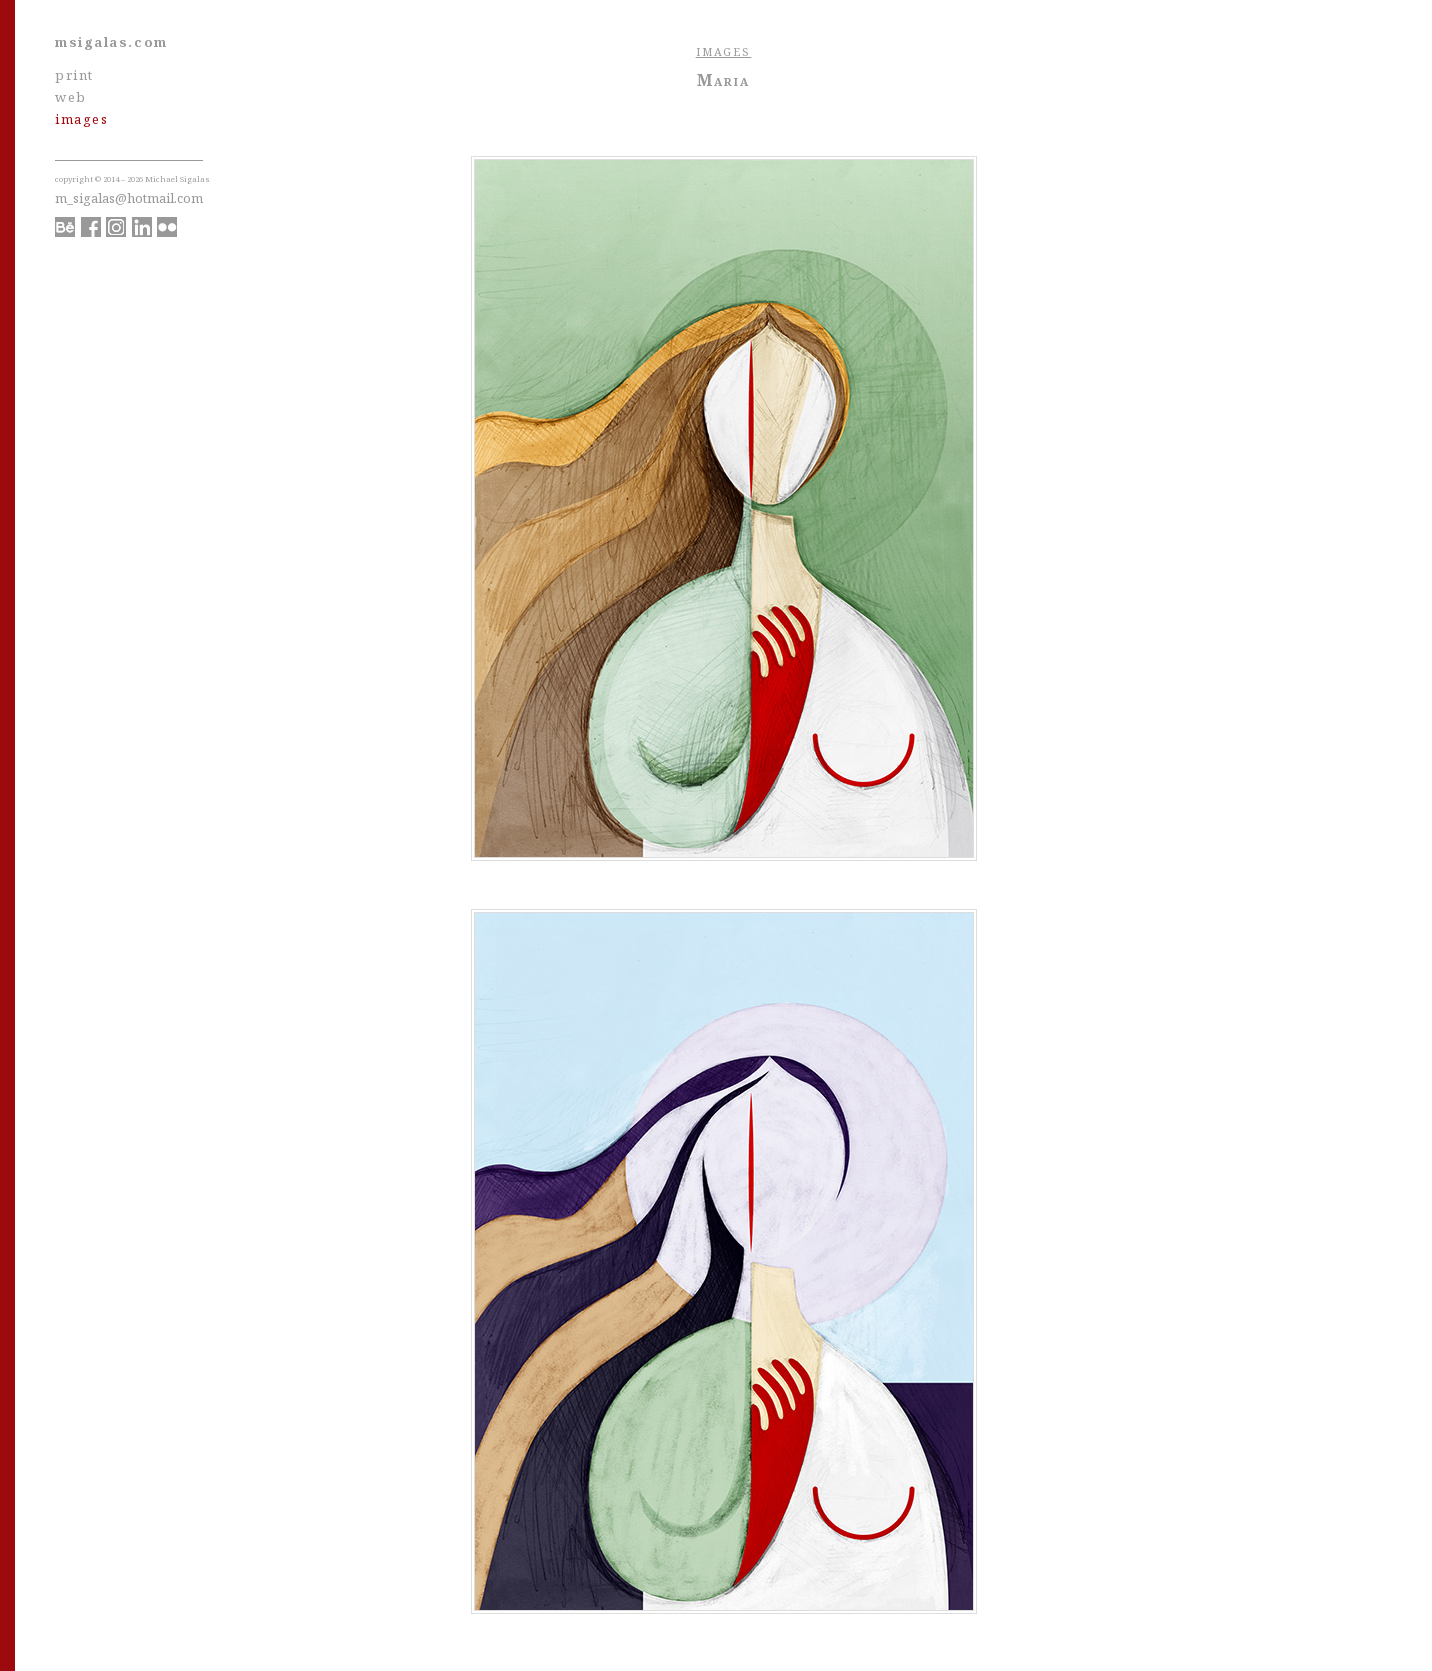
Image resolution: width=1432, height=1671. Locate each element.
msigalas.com (111, 42)
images (81, 119)
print (74, 75)
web (71, 97)
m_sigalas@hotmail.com (129, 198)
